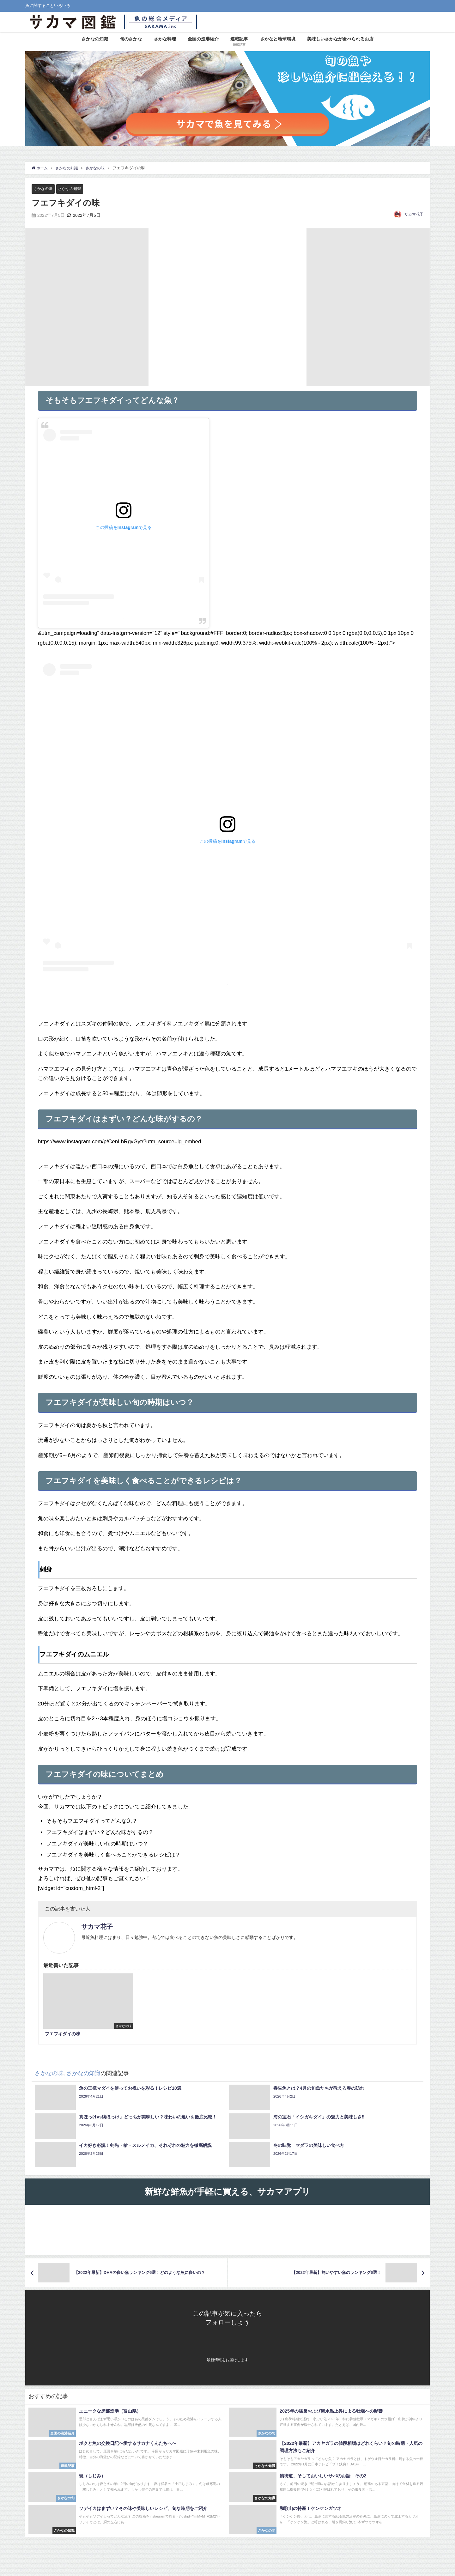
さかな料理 (165, 39)
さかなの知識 (95, 39)
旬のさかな (131, 39)
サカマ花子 (413, 214)
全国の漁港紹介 (203, 39)
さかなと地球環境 (277, 39)
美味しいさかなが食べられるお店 (340, 39)
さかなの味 (43, 188)
